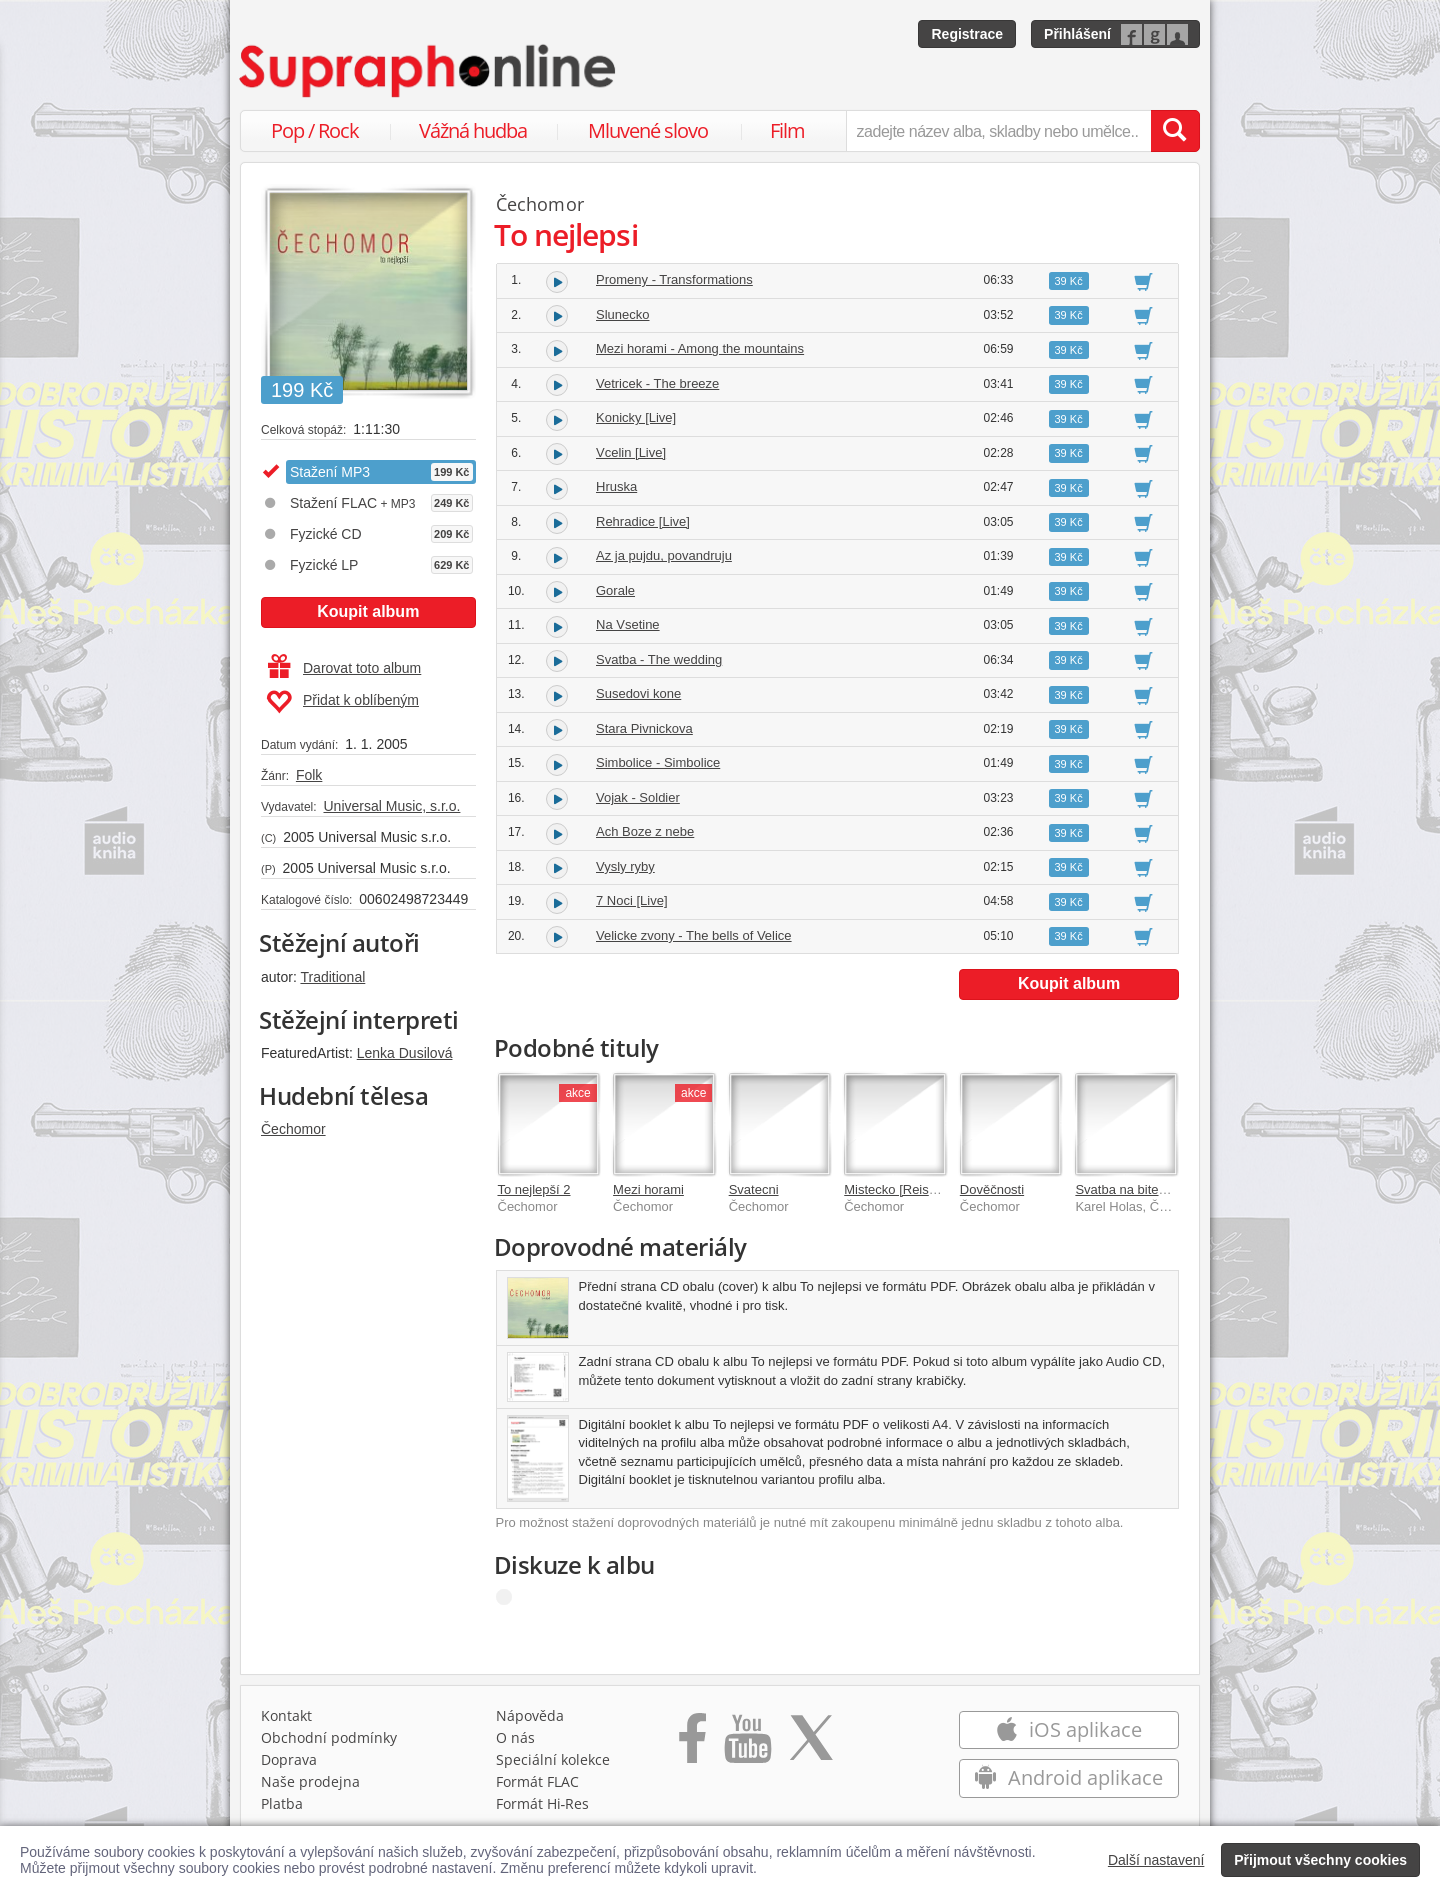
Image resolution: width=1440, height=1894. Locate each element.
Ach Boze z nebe (645, 831)
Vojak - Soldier (638, 797)
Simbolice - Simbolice (658, 762)
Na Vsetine (628, 624)
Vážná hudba (473, 130)
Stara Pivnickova (644, 728)
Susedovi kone (638, 693)
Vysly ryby (625, 866)
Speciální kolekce (553, 1759)
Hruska (616, 486)
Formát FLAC (537, 1781)
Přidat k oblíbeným (342, 702)
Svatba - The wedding (659, 659)
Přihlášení (1077, 34)
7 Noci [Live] (632, 900)
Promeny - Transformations (674, 279)
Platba (282, 1803)
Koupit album (368, 611)
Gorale (615, 590)
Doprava (289, 1759)
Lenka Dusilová (405, 1053)
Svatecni (754, 1189)
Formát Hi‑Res (543, 1803)
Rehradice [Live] (643, 521)
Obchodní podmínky (329, 1737)
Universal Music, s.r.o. (391, 806)
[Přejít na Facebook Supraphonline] (692, 1745)
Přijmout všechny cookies (1320, 1860)
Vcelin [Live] (631, 452)
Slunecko (622, 314)
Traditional (332, 977)
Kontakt (286, 1715)
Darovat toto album (344, 668)
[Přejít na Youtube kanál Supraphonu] (747, 1745)
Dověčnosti (992, 1189)
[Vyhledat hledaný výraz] (1175, 131)
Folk (309, 775)
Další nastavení (1156, 1860)
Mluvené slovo (648, 130)
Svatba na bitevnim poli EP (1152, 1189)
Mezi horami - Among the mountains (700, 348)
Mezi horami (648, 1189)
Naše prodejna (310, 1781)
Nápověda (530, 1715)
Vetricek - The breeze (657, 383)
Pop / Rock (315, 130)
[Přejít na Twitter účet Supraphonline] (811, 1745)
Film (787, 130)
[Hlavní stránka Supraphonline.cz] (429, 71)
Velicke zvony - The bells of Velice (694, 935)
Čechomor (293, 1129)
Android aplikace (1068, 1777)
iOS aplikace (1068, 1729)
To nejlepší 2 (534, 1189)
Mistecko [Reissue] (898, 1189)
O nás (515, 1737)
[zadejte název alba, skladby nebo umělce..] (998, 131)
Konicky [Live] (636, 417)
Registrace (967, 34)
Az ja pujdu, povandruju (664, 555)
